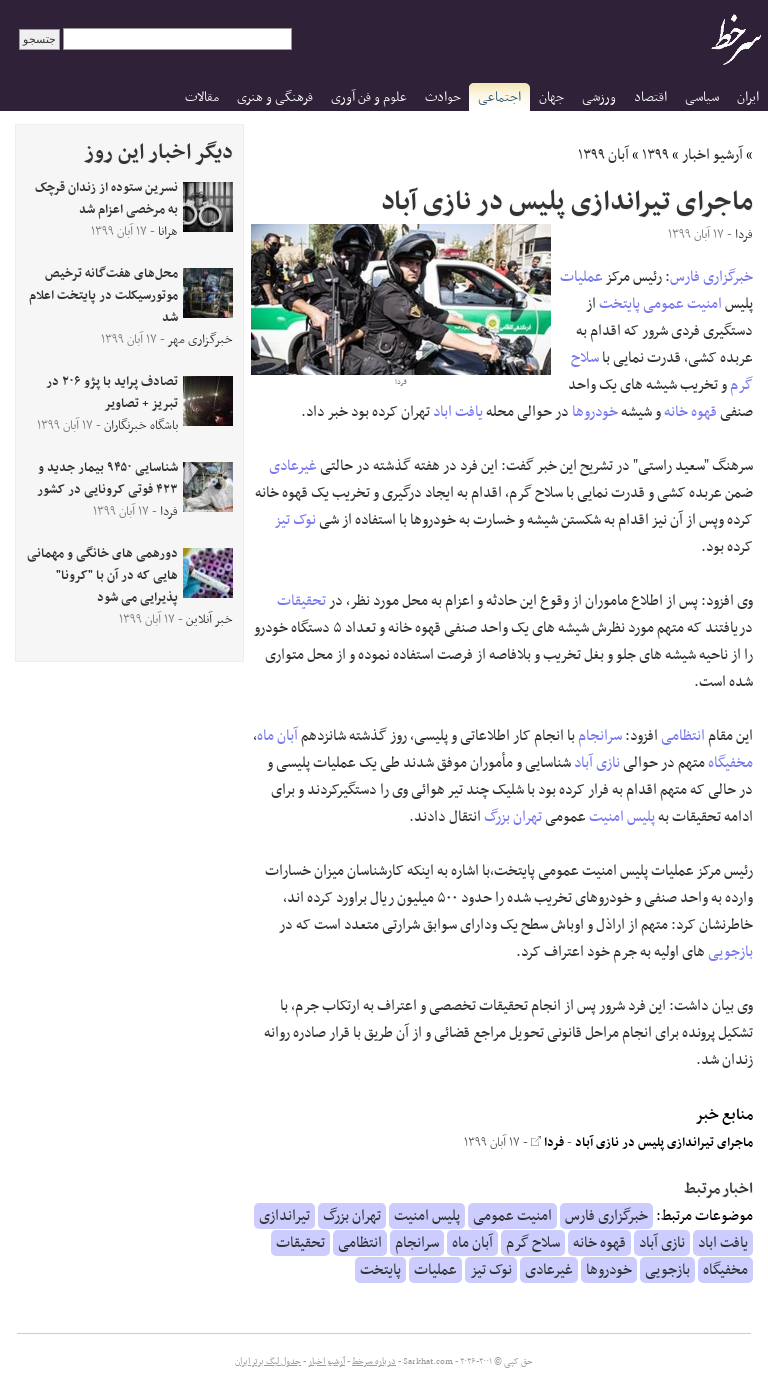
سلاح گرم (533, 1243)
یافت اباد (458, 412)
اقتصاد (650, 97)
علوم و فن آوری (369, 97)
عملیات (581, 277)
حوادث (443, 97)
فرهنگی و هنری (275, 97)
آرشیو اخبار (712, 155)
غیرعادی (293, 466)
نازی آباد (597, 763)
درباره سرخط (374, 1362)
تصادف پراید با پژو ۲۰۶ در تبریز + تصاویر (112, 393)
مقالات (202, 97)
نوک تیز (295, 520)
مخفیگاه (730, 763)
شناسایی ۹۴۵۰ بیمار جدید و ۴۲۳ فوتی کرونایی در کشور (107, 479)
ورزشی (599, 97)
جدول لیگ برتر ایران (268, 1362)
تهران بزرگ (513, 817)
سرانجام (600, 736)
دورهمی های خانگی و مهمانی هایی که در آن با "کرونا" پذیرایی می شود (102, 576)
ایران (748, 97)
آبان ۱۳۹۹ (603, 155)
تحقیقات (301, 601)
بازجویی (730, 952)
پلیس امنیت (622, 817)
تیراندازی (284, 1216)
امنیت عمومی (682, 304)
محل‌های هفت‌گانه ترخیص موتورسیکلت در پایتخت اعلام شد (103, 296)
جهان (551, 97)
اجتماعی (499, 97)
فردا (547, 1143)
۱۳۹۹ (655, 155)
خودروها (595, 412)
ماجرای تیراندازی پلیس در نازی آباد (664, 1143)
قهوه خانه (690, 412)
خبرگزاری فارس (711, 277)
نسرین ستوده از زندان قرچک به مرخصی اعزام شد (106, 199)
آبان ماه (277, 736)
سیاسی (702, 97)
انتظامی (683, 736)
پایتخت (619, 304)
